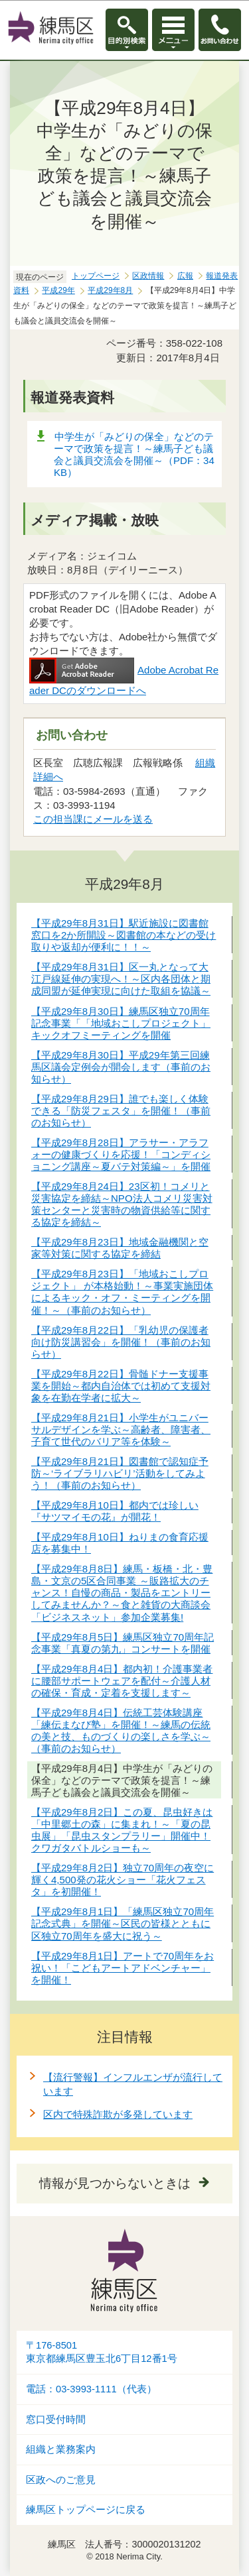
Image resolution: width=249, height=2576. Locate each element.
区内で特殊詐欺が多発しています (118, 2114)
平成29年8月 (110, 290)
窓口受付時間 (56, 2419)
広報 (185, 275)
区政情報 (148, 275)
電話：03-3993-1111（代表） (91, 2389)
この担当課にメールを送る (93, 819)
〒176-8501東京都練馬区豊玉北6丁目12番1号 (101, 2352)
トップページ (96, 275)
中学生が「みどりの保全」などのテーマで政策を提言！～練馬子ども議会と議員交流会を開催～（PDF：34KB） (134, 454)
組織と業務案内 (61, 2449)
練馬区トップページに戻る (85, 2509)
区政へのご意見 (61, 2480)
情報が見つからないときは (115, 2183)
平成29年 (58, 290)
